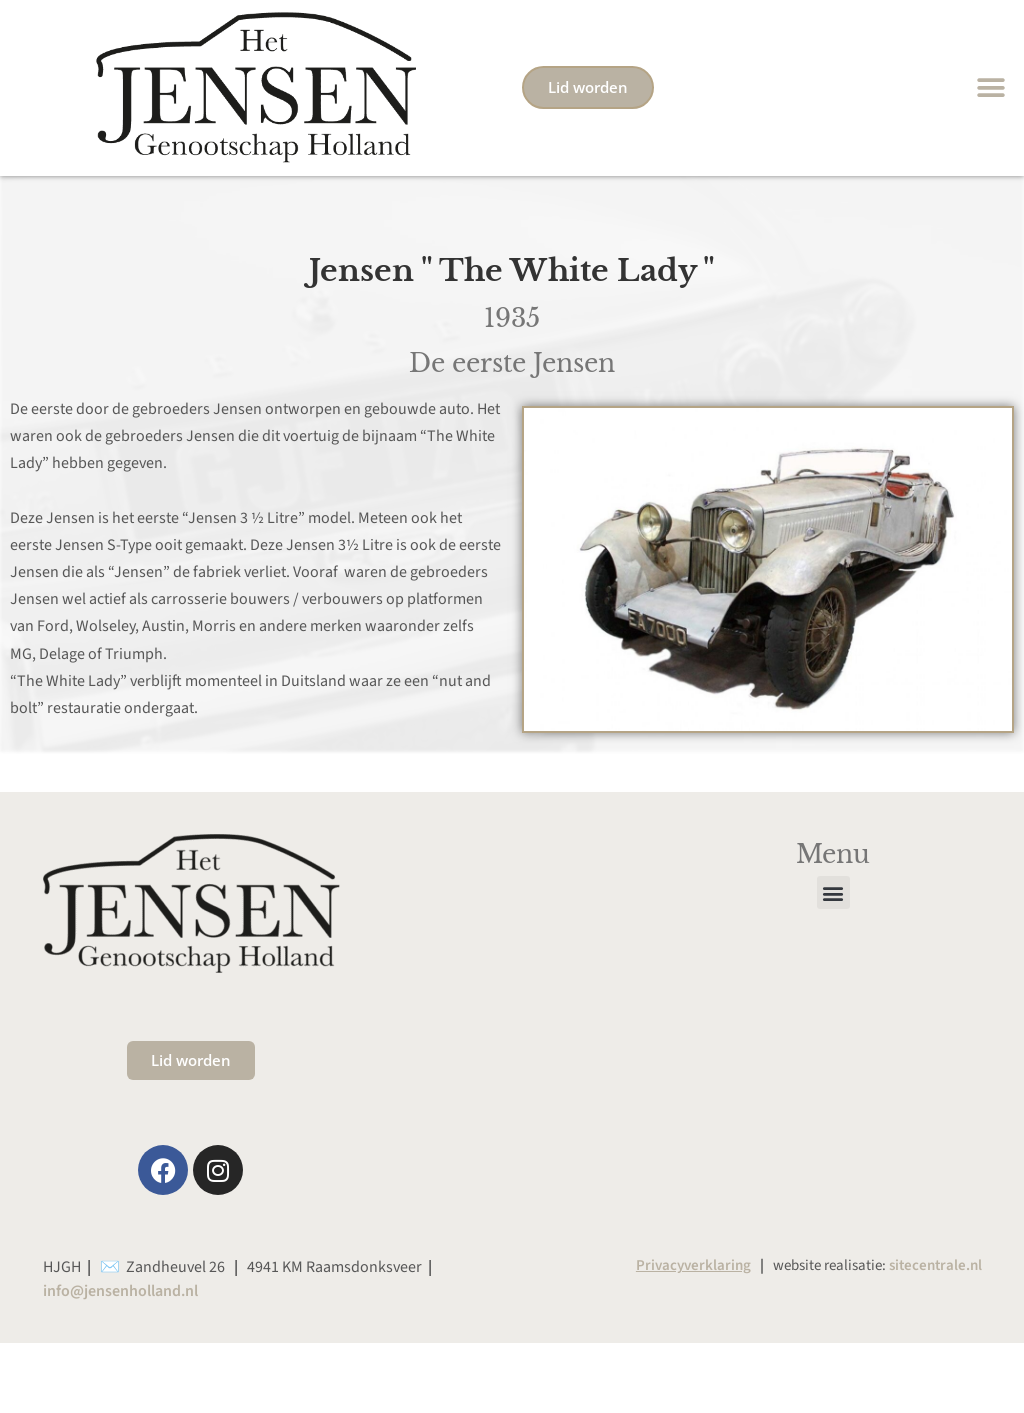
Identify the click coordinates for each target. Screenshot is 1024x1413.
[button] (991, 87)
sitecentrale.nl (935, 1265)
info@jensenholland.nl (120, 1291)
